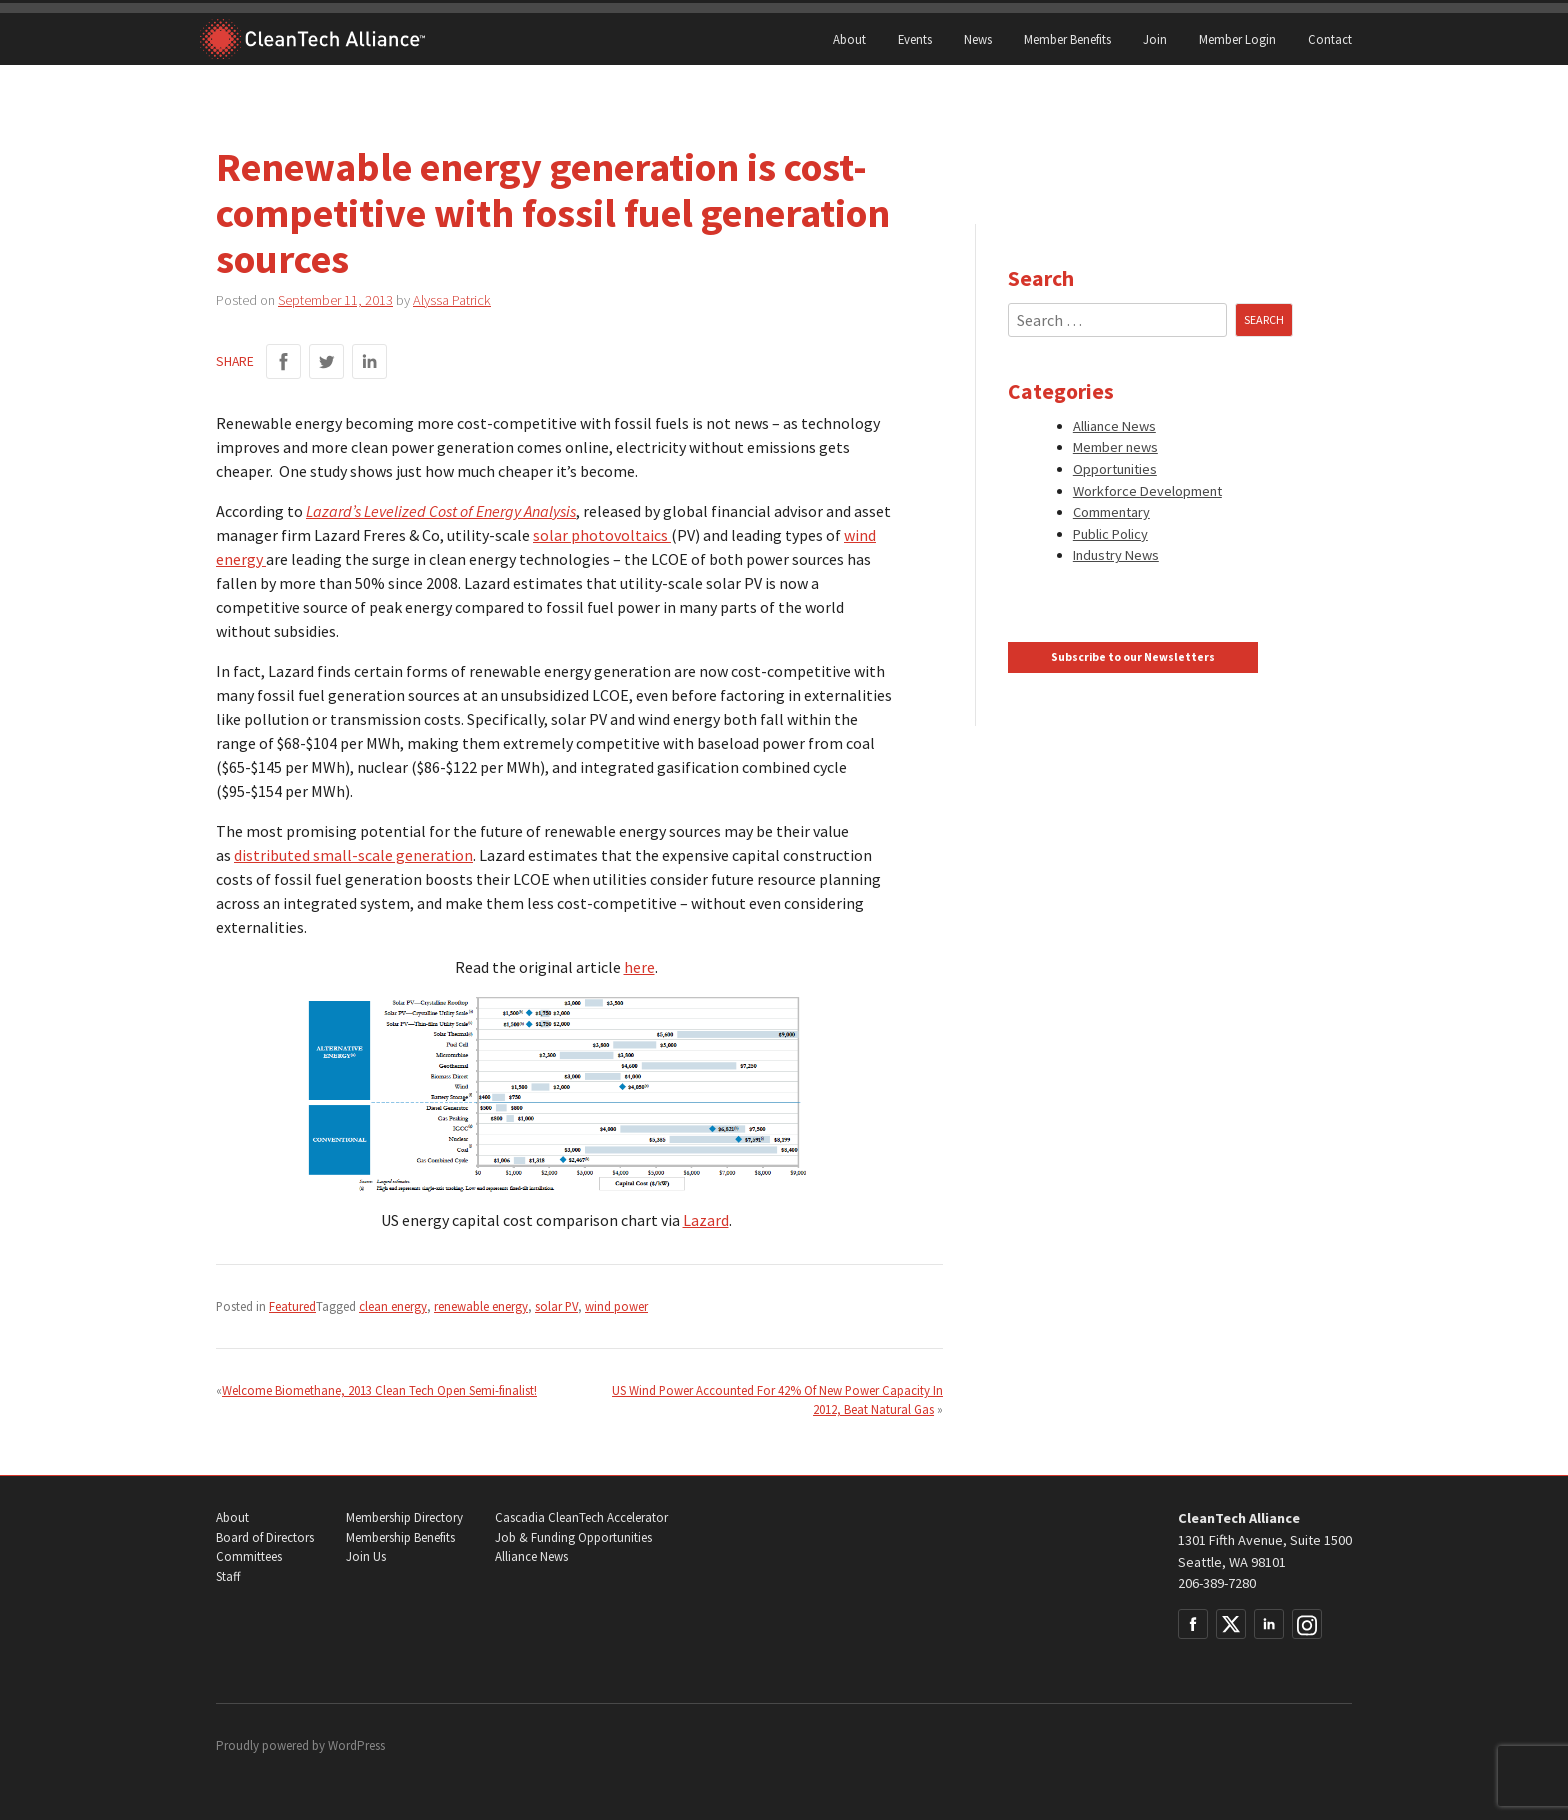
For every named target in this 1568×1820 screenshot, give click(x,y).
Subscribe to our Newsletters (1133, 657)
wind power (616, 1306)
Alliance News (1114, 426)
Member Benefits (1067, 39)
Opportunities (1115, 469)
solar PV (556, 1306)
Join (1155, 39)
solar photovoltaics (602, 535)
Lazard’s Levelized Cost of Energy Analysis (441, 511)
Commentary (1111, 512)
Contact (1330, 39)
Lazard (706, 1220)
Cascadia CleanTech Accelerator (581, 1517)
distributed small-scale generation (353, 855)
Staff (228, 1576)
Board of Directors (265, 1537)
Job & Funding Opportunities (573, 1537)
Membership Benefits (400, 1537)
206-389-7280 (1217, 1583)
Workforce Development (1147, 491)
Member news (1115, 447)
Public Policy (1110, 534)
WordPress (356, 1745)
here (639, 967)
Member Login (1237, 39)
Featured (292, 1306)
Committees (249, 1556)
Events (915, 39)
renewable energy (481, 1306)
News (978, 39)
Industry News (1116, 555)
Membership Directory (404, 1517)
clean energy (393, 1306)
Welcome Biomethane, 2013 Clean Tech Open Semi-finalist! (379, 1390)
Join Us (366, 1556)
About (849, 39)
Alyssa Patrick (452, 300)
